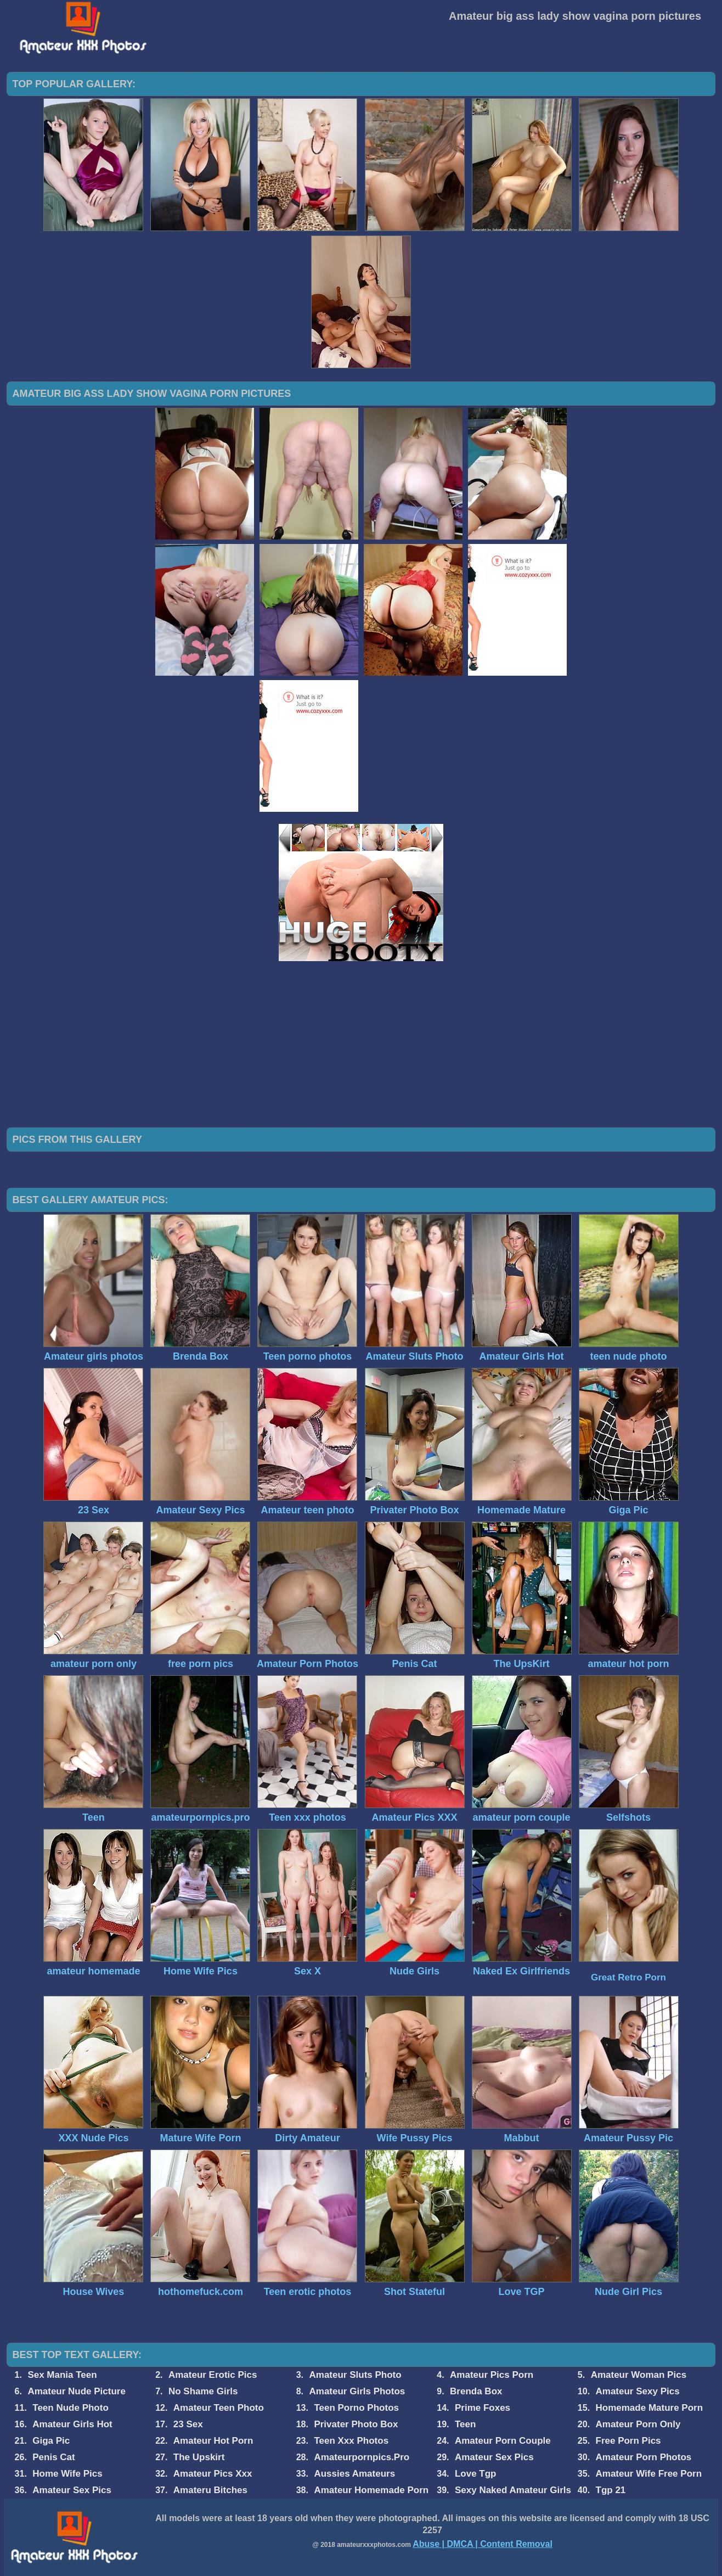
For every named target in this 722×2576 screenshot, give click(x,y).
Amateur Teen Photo (218, 2408)
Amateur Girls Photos (357, 2391)
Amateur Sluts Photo (355, 2375)
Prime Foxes (482, 2408)
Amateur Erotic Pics (212, 2375)
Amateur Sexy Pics (638, 2391)
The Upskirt (199, 2457)
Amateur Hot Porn (213, 2440)
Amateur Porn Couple (503, 2440)
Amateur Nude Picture (76, 2391)
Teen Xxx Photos (351, 2440)
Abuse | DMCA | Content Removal (482, 2544)
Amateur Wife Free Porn (649, 2473)
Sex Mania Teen (62, 2375)
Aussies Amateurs (354, 2473)
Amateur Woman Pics (638, 2375)
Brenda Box (476, 2391)
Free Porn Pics (628, 2440)
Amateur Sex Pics (494, 2457)
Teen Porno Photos (356, 2408)
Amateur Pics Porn (491, 2375)
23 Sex (188, 2424)
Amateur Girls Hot (72, 2424)
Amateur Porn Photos (644, 2457)
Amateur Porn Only (638, 2424)
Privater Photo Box (356, 2424)
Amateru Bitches (210, 2490)
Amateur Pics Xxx (212, 2473)
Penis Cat (53, 2457)
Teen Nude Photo (70, 2408)
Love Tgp (476, 2473)
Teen (465, 2424)
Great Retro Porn (628, 1977)
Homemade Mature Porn (649, 2408)
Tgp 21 (611, 2490)
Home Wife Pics (67, 2473)
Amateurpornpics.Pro (361, 2457)
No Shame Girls (203, 2391)
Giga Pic (51, 2440)
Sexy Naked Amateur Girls (513, 2490)
